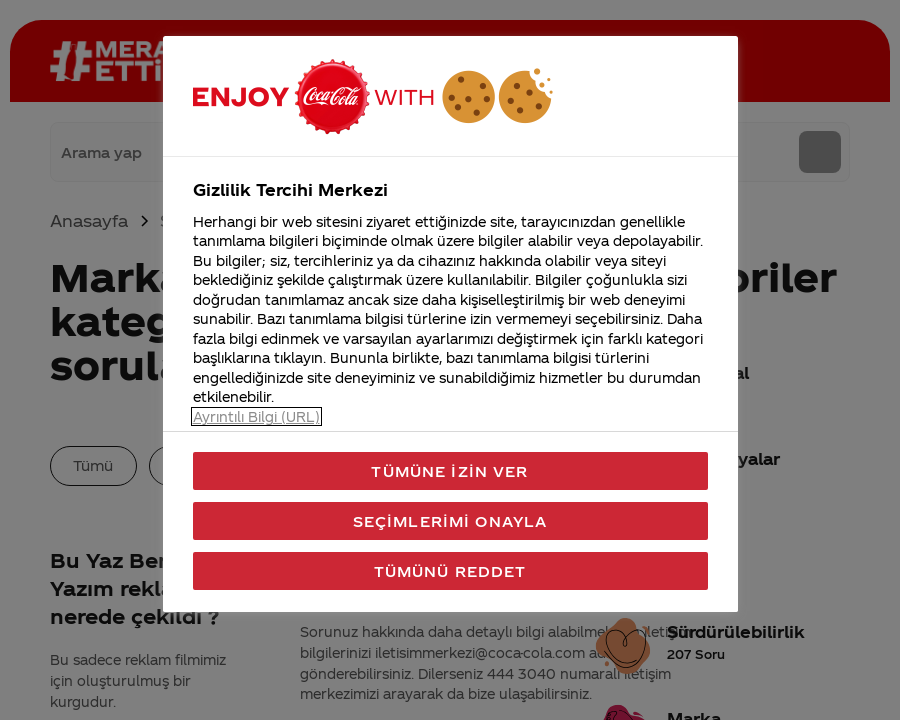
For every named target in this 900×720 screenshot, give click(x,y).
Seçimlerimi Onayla (450, 521)
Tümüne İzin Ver (449, 471)
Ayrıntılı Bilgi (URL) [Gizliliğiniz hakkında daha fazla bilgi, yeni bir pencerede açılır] (256, 416)
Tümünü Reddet (450, 571)
